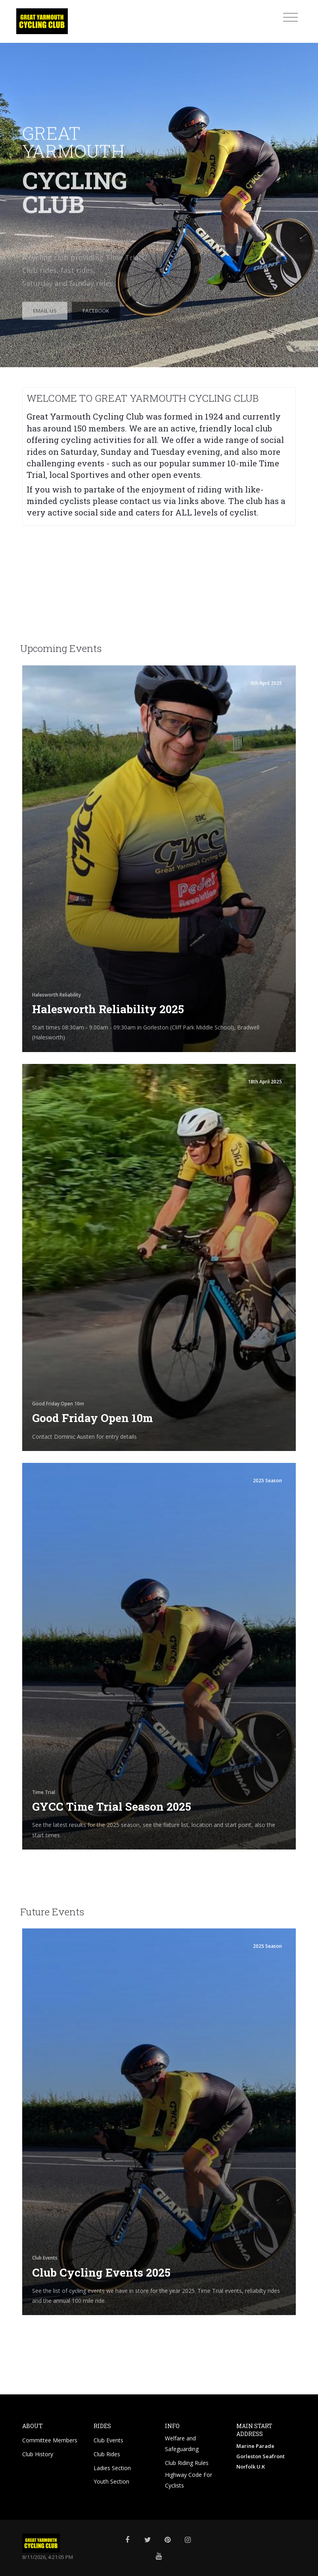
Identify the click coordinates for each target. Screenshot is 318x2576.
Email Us (45, 346)
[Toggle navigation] (290, 17)
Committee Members (50, 2439)
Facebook (95, 346)
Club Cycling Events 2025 (101, 2272)
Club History (38, 2453)
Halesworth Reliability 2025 (108, 1009)
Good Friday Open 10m (92, 1418)
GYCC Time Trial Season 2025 (111, 1806)
